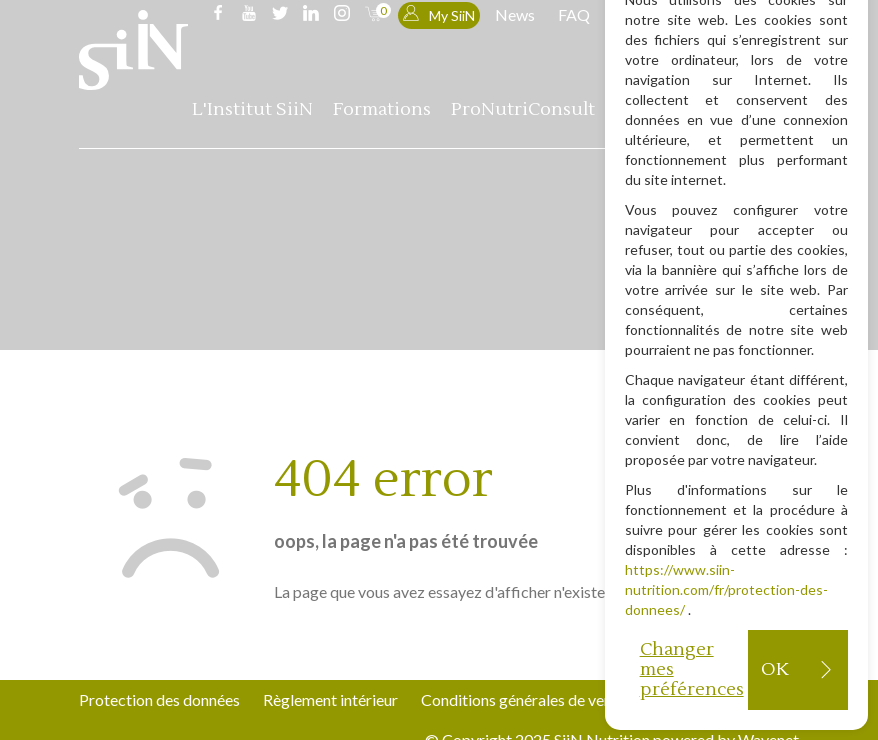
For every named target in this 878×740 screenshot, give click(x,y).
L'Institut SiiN (252, 109)
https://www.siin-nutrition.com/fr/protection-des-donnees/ (726, 589)
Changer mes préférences (692, 669)
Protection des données (159, 699)
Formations (382, 109)
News (515, 14)
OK (774, 669)
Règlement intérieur (330, 699)
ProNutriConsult (523, 109)
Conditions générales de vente (523, 699)
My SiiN (439, 14)
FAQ (574, 14)
